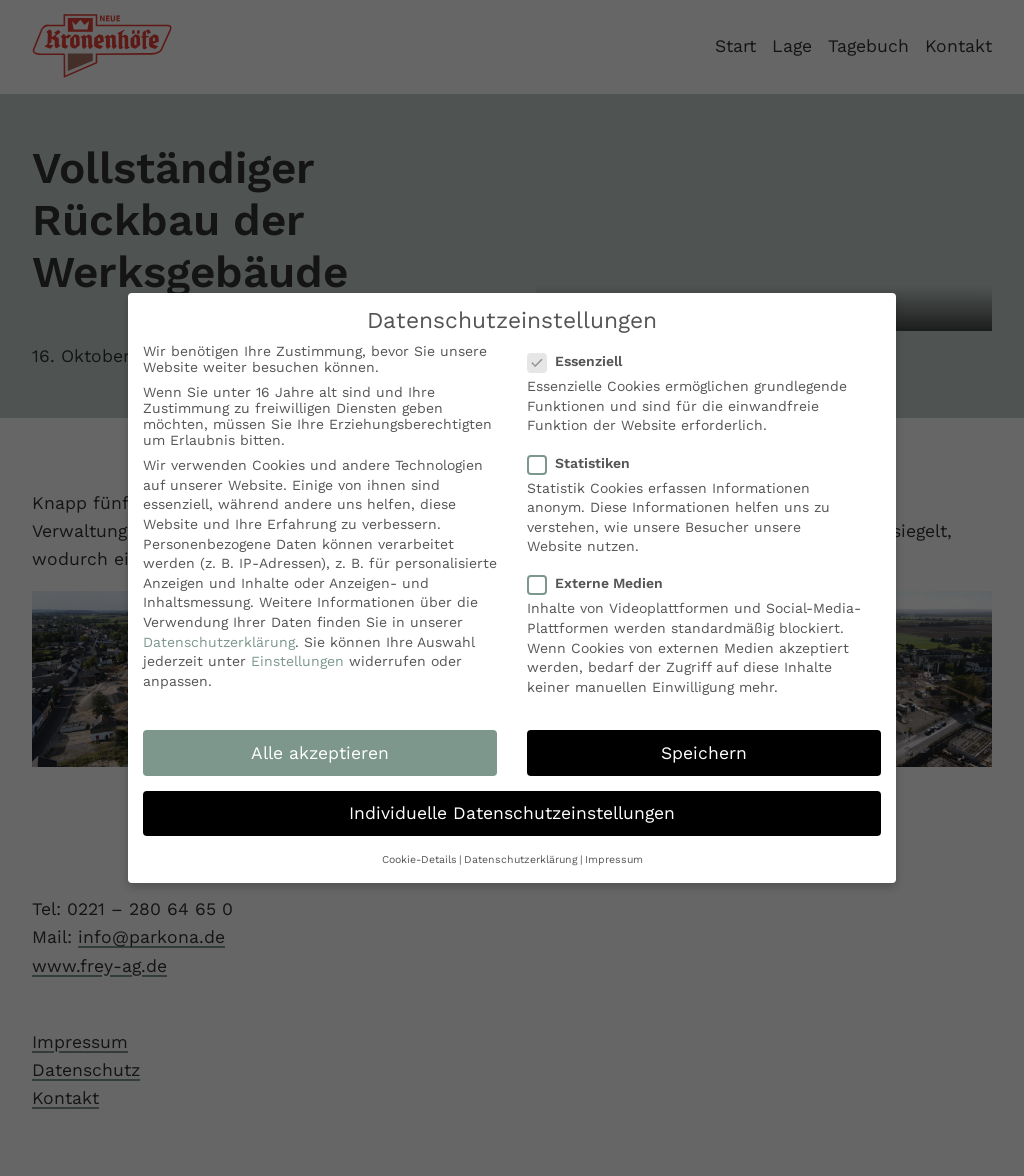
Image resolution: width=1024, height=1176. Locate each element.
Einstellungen (297, 661)
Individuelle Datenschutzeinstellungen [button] (512, 813)
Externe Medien (601, 583)
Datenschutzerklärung (219, 642)
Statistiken (585, 463)
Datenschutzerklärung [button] (521, 859)
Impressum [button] (614, 859)
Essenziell (581, 361)
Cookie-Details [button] (419, 859)
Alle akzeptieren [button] (320, 753)
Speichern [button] (704, 753)
